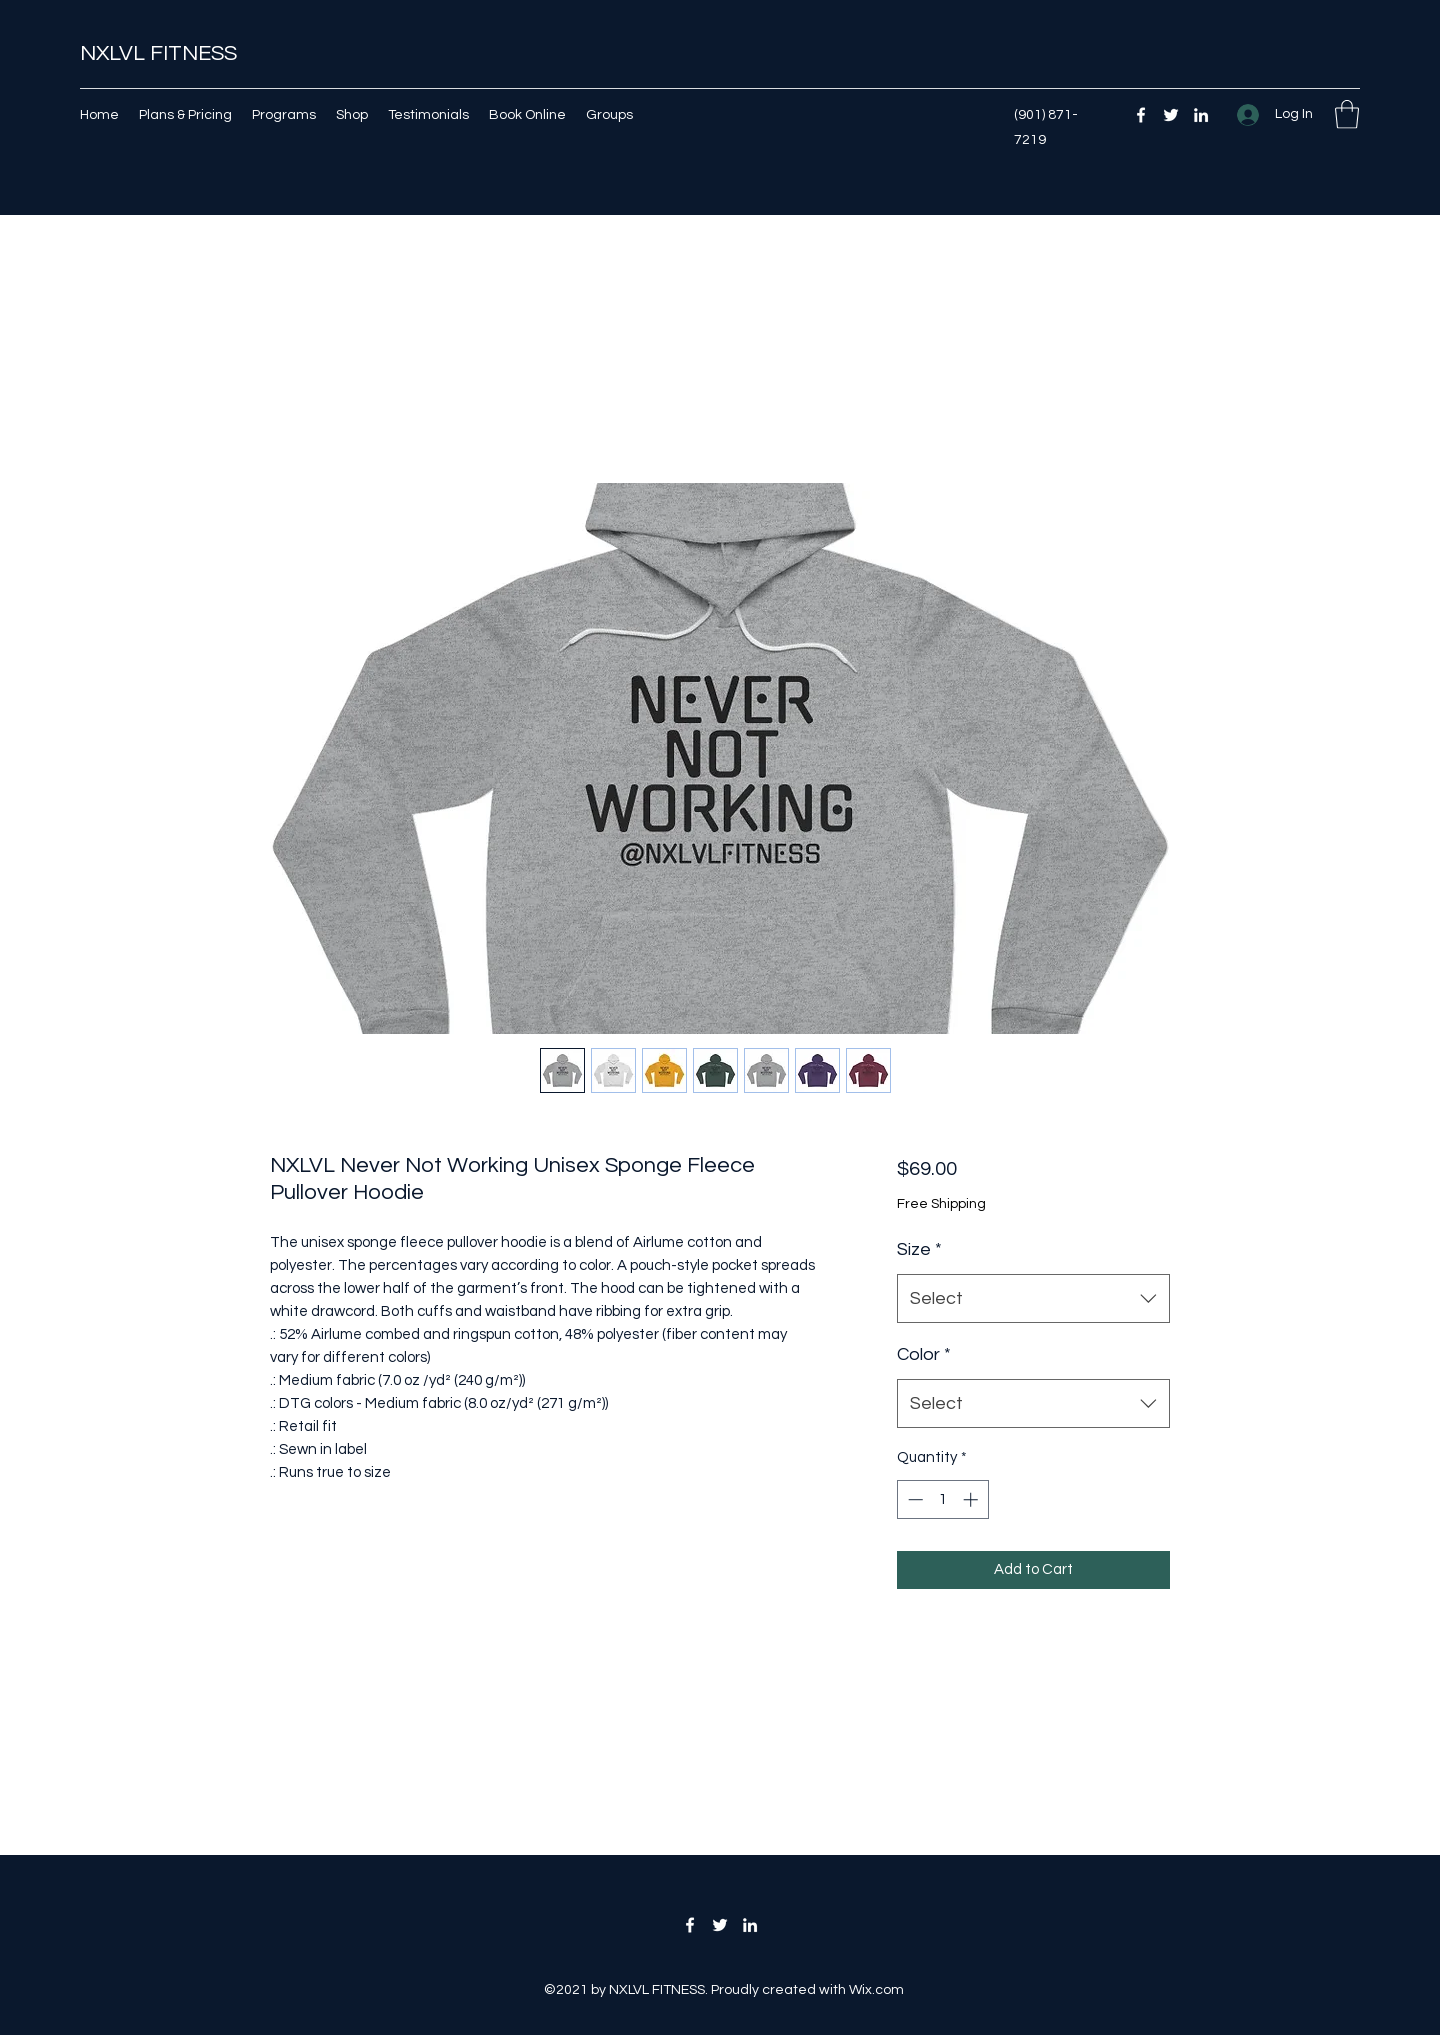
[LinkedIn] (1201, 115)
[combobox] (1033, 1299)
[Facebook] (1141, 115)
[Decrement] (913, 1499)
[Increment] (972, 1499)
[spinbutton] (942, 1499)
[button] (1347, 114)
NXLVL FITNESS (158, 53)
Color (924, 1354)
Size (919, 1249)
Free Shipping (941, 1204)
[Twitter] (1171, 115)
